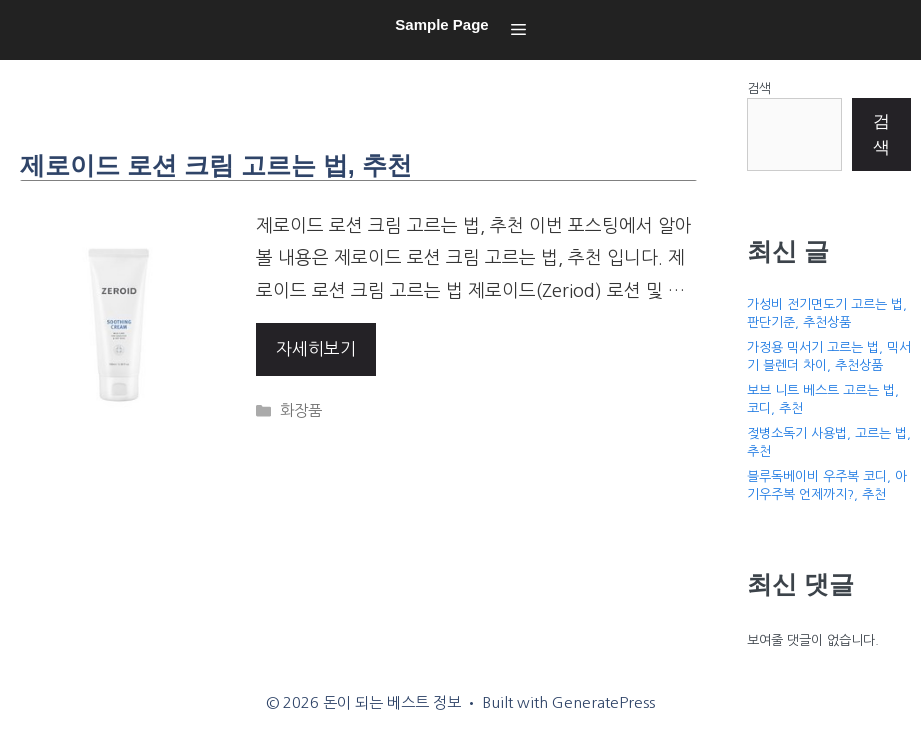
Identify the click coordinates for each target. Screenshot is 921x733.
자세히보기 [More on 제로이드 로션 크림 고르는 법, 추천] (316, 348)
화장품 (301, 410)
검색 (759, 88)
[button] (518, 30)
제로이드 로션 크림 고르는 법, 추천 (216, 165)
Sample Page (441, 24)
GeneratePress (603, 702)
